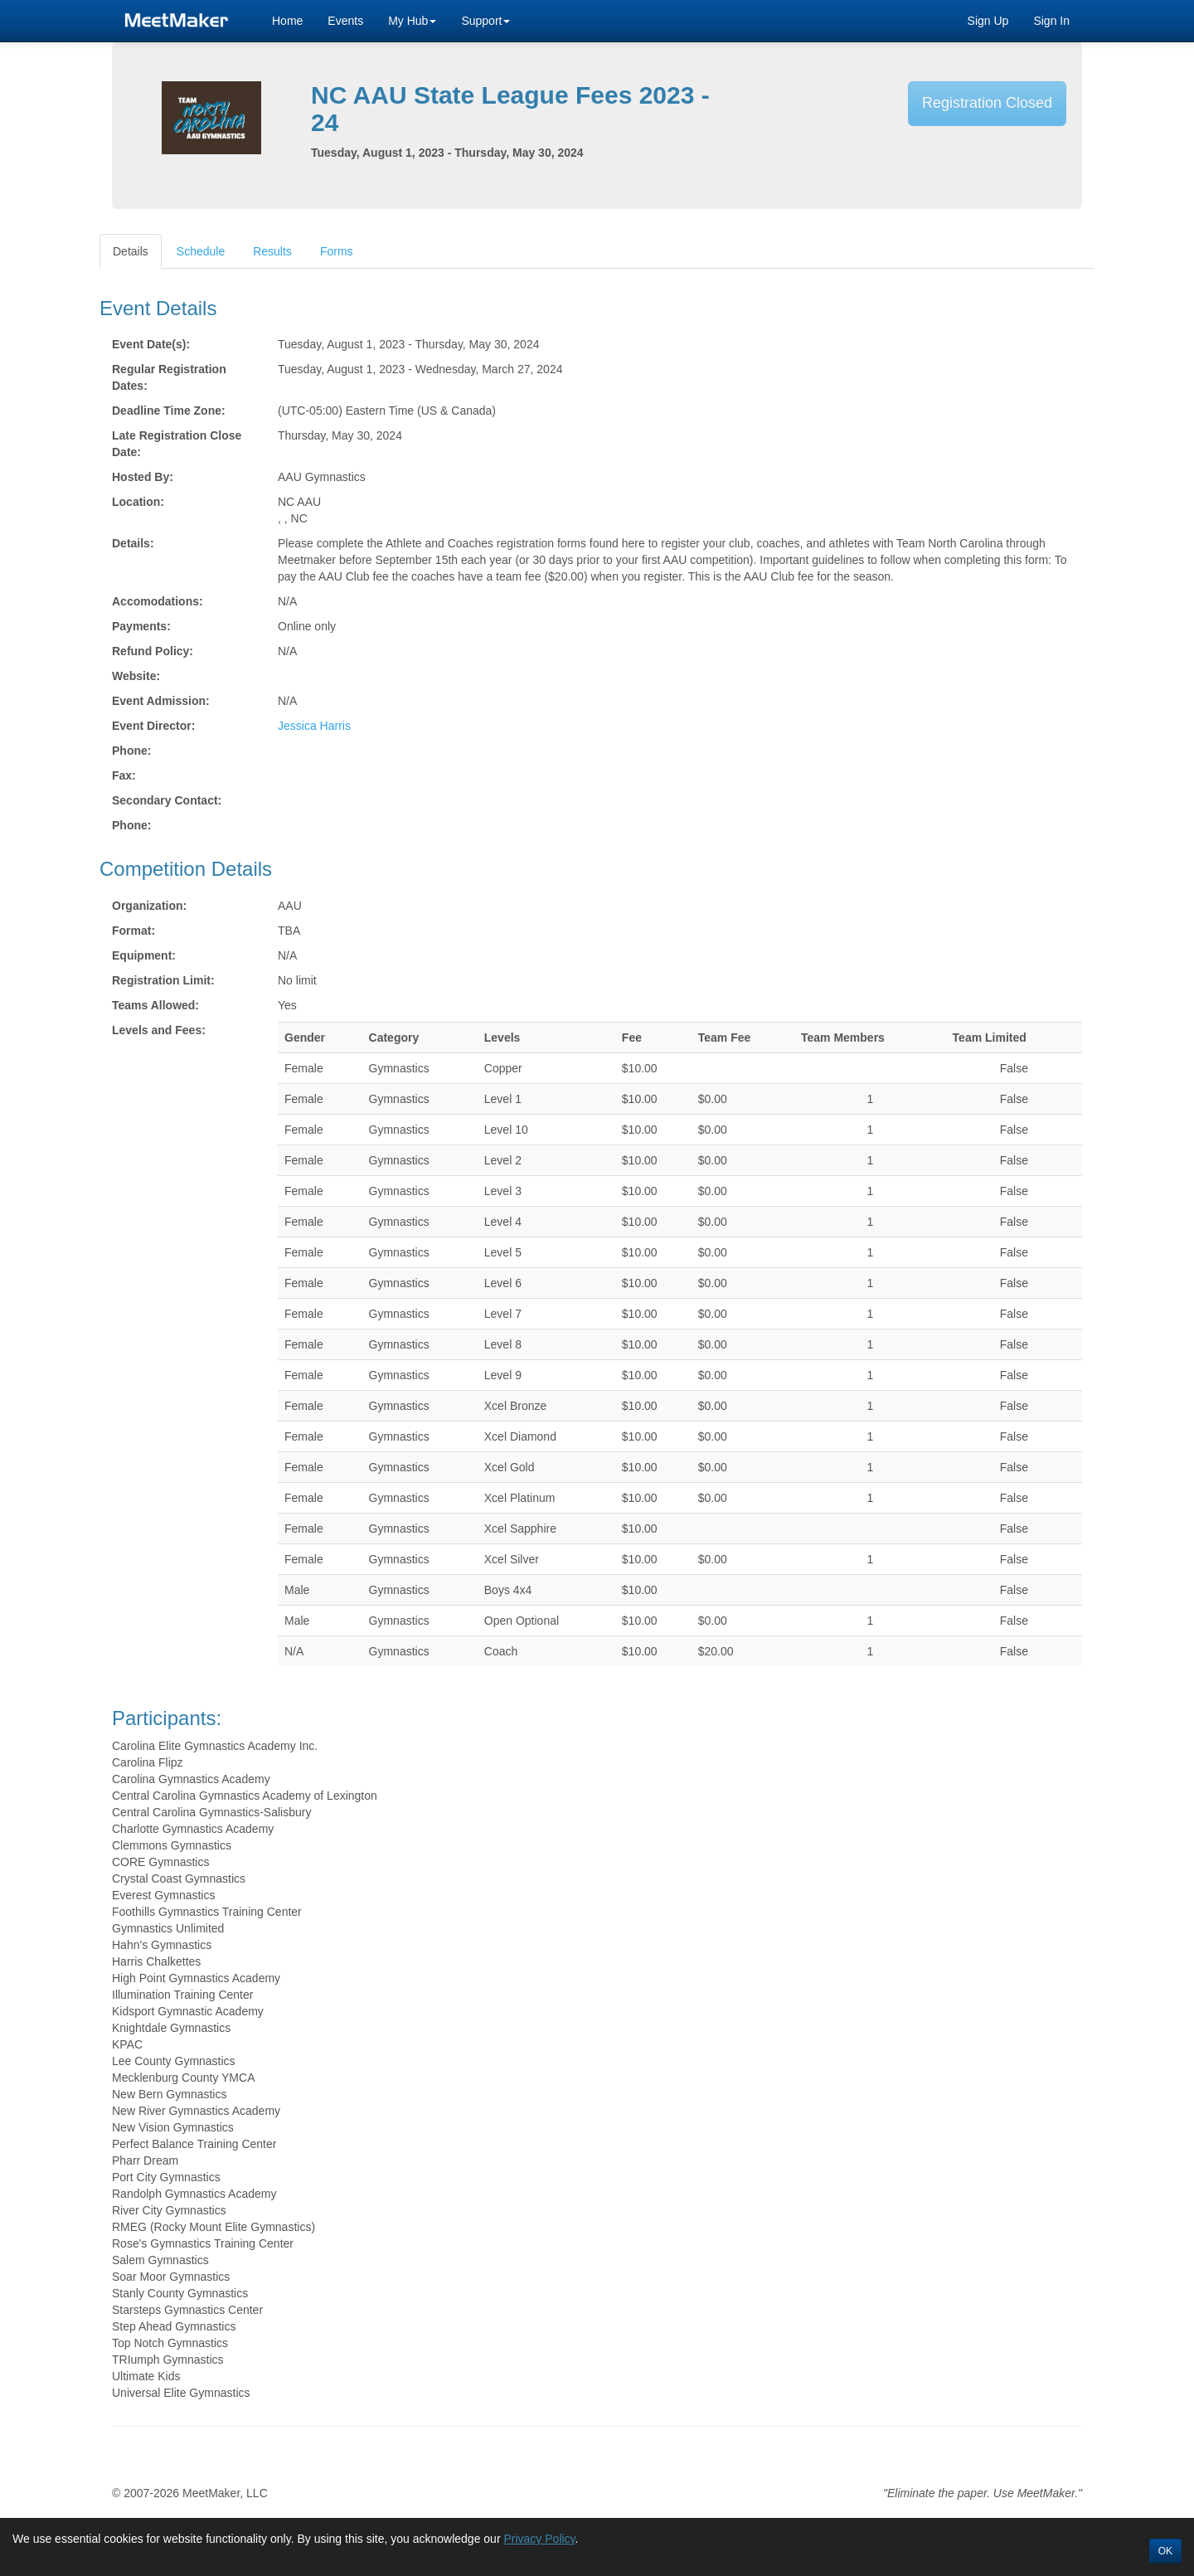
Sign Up (988, 20)
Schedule (201, 251)
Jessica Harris (314, 725)
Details (130, 251)
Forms (336, 251)
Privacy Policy (539, 2538)
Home (287, 20)
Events (345, 20)
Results (272, 251)
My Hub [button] (412, 20)
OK (1165, 2551)
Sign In (1051, 20)
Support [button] (485, 20)
